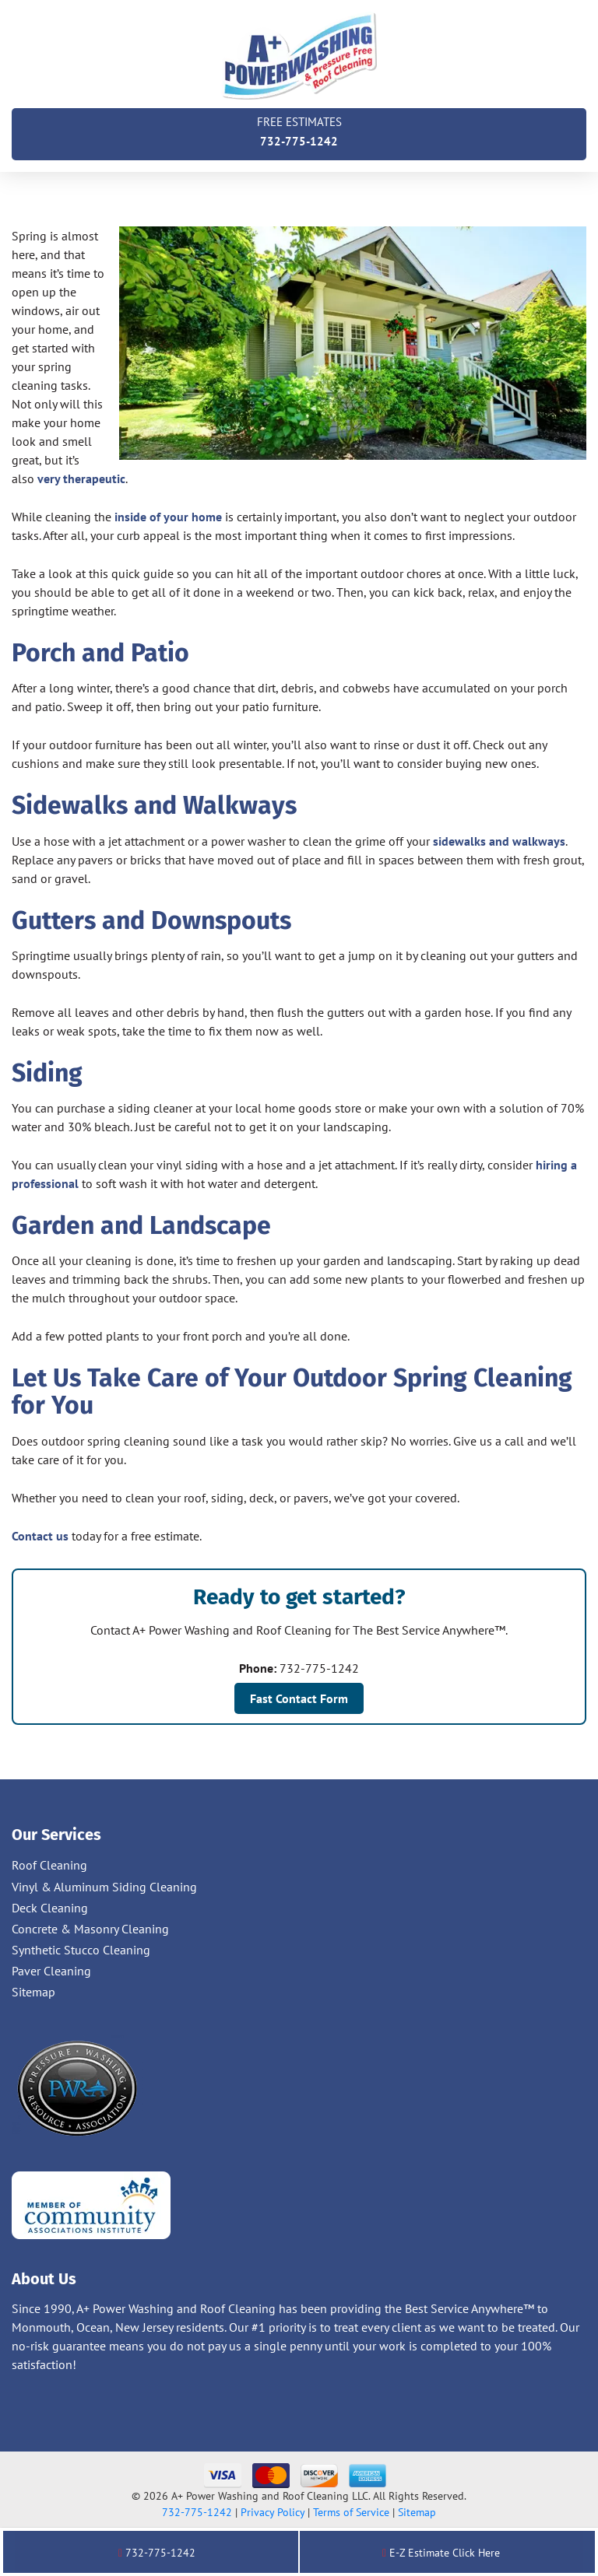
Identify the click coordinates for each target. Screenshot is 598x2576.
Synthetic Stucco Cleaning (81, 1949)
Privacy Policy (272, 2512)
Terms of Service (351, 2512)
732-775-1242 (299, 130)
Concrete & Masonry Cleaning (90, 1928)
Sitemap (33, 1991)
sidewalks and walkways (499, 841)
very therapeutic (81, 478)
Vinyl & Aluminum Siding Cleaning (104, 1886)
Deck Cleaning (50, 1907)
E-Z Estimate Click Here (441, 2553)
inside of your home (168, 516)
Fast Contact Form (299, 1698)
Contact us (40, 1536)
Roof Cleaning (49, 1865)
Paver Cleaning (51, 1970)
